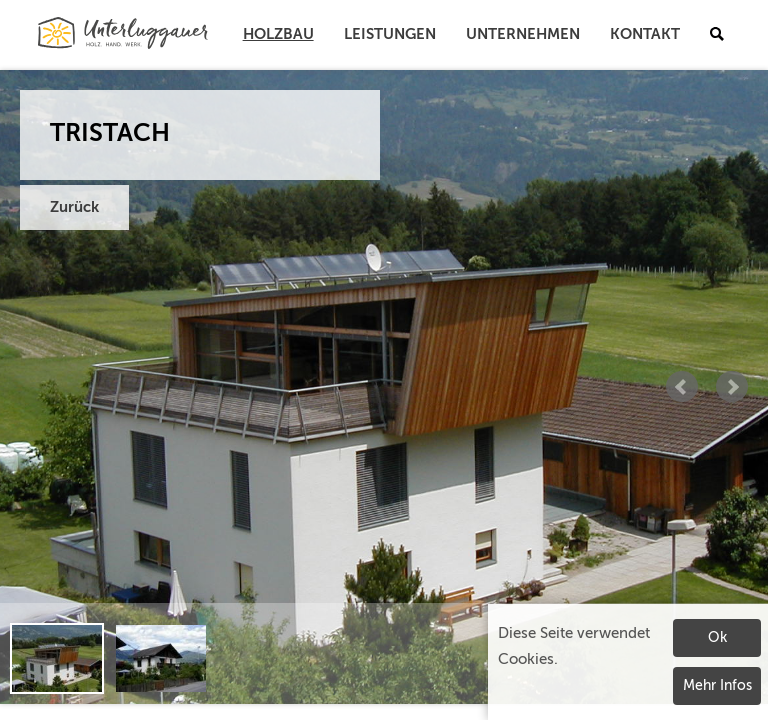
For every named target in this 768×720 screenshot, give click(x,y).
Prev (682, 387)
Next (732, 387)
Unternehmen (523, 34)
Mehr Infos (717, 686)
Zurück (74, 207)
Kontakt (645, 34)
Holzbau (278, 34)
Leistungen (390, 34)
